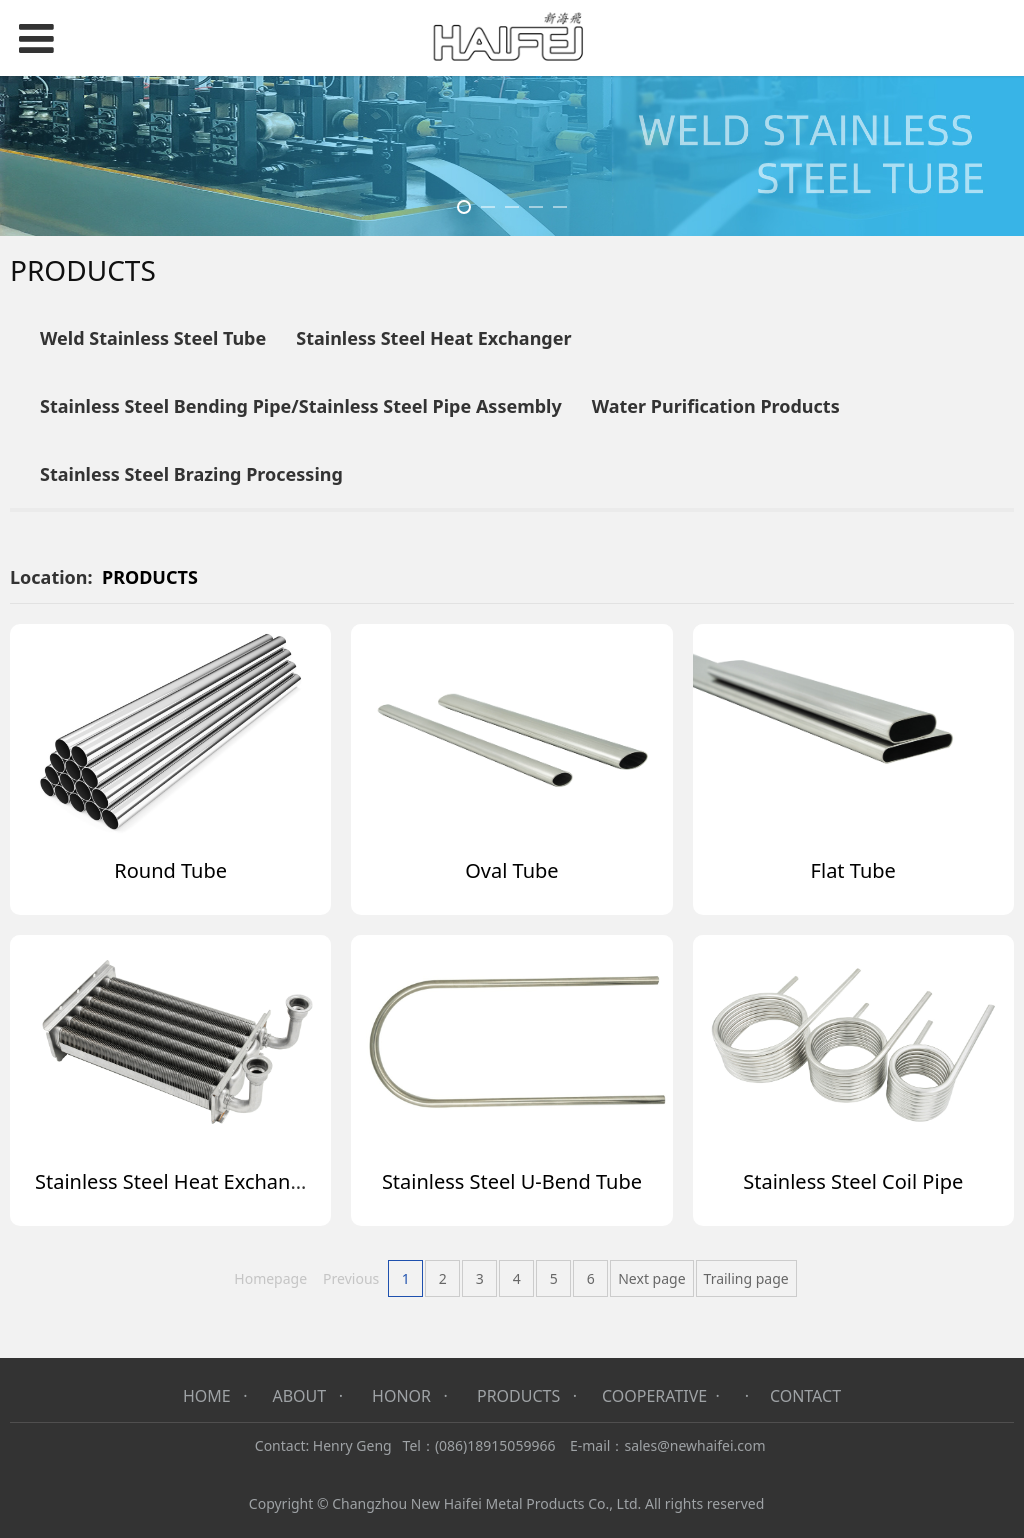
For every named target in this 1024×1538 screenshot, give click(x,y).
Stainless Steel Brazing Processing (191, 474)
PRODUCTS (150, 577)
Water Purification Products (716, 406)
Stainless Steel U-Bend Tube (512, 1181)
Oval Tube (511, 870)
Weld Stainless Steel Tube (153, 338)
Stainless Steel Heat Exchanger (433, 338)
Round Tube (170, 870)
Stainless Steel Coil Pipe (853, 1181)
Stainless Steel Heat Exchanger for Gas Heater (250, 1181)
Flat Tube (853, 870)
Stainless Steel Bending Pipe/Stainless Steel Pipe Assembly (301, 406)
